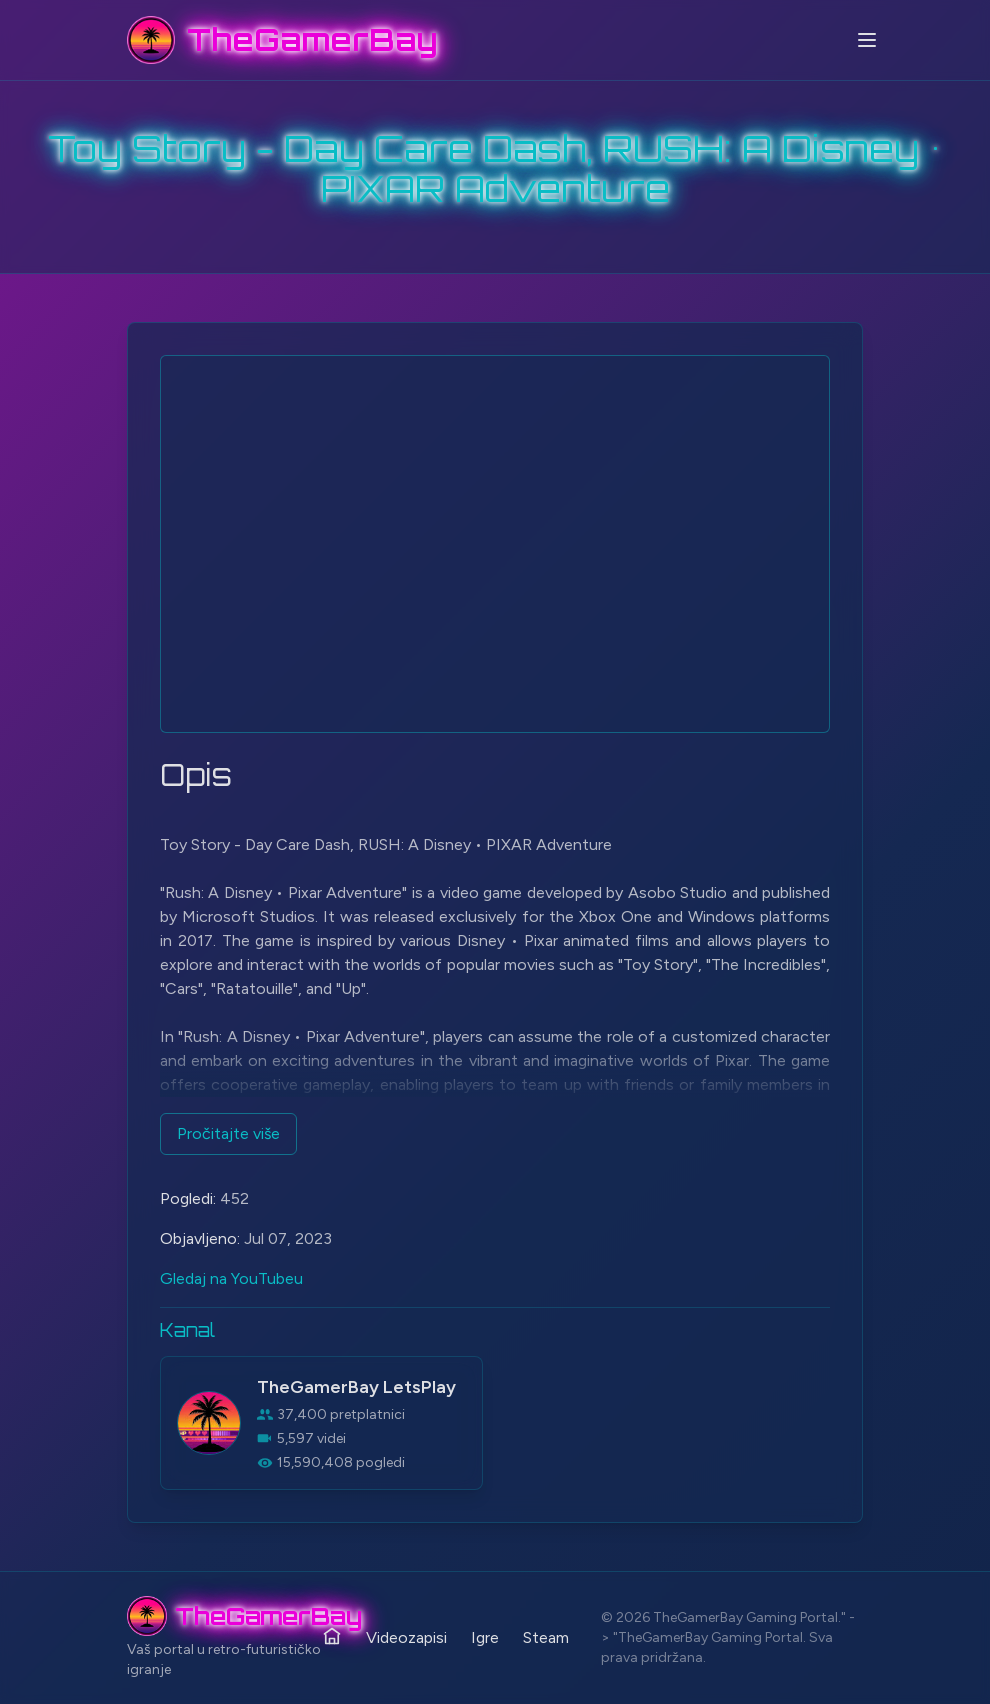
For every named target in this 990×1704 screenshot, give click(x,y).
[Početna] (332, 1636)
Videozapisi (406, 1637)
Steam (546, 1637)
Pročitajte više (228, 1133)
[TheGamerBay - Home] (282, 40)
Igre (485, 1637)
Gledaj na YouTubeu (231, 1278)
